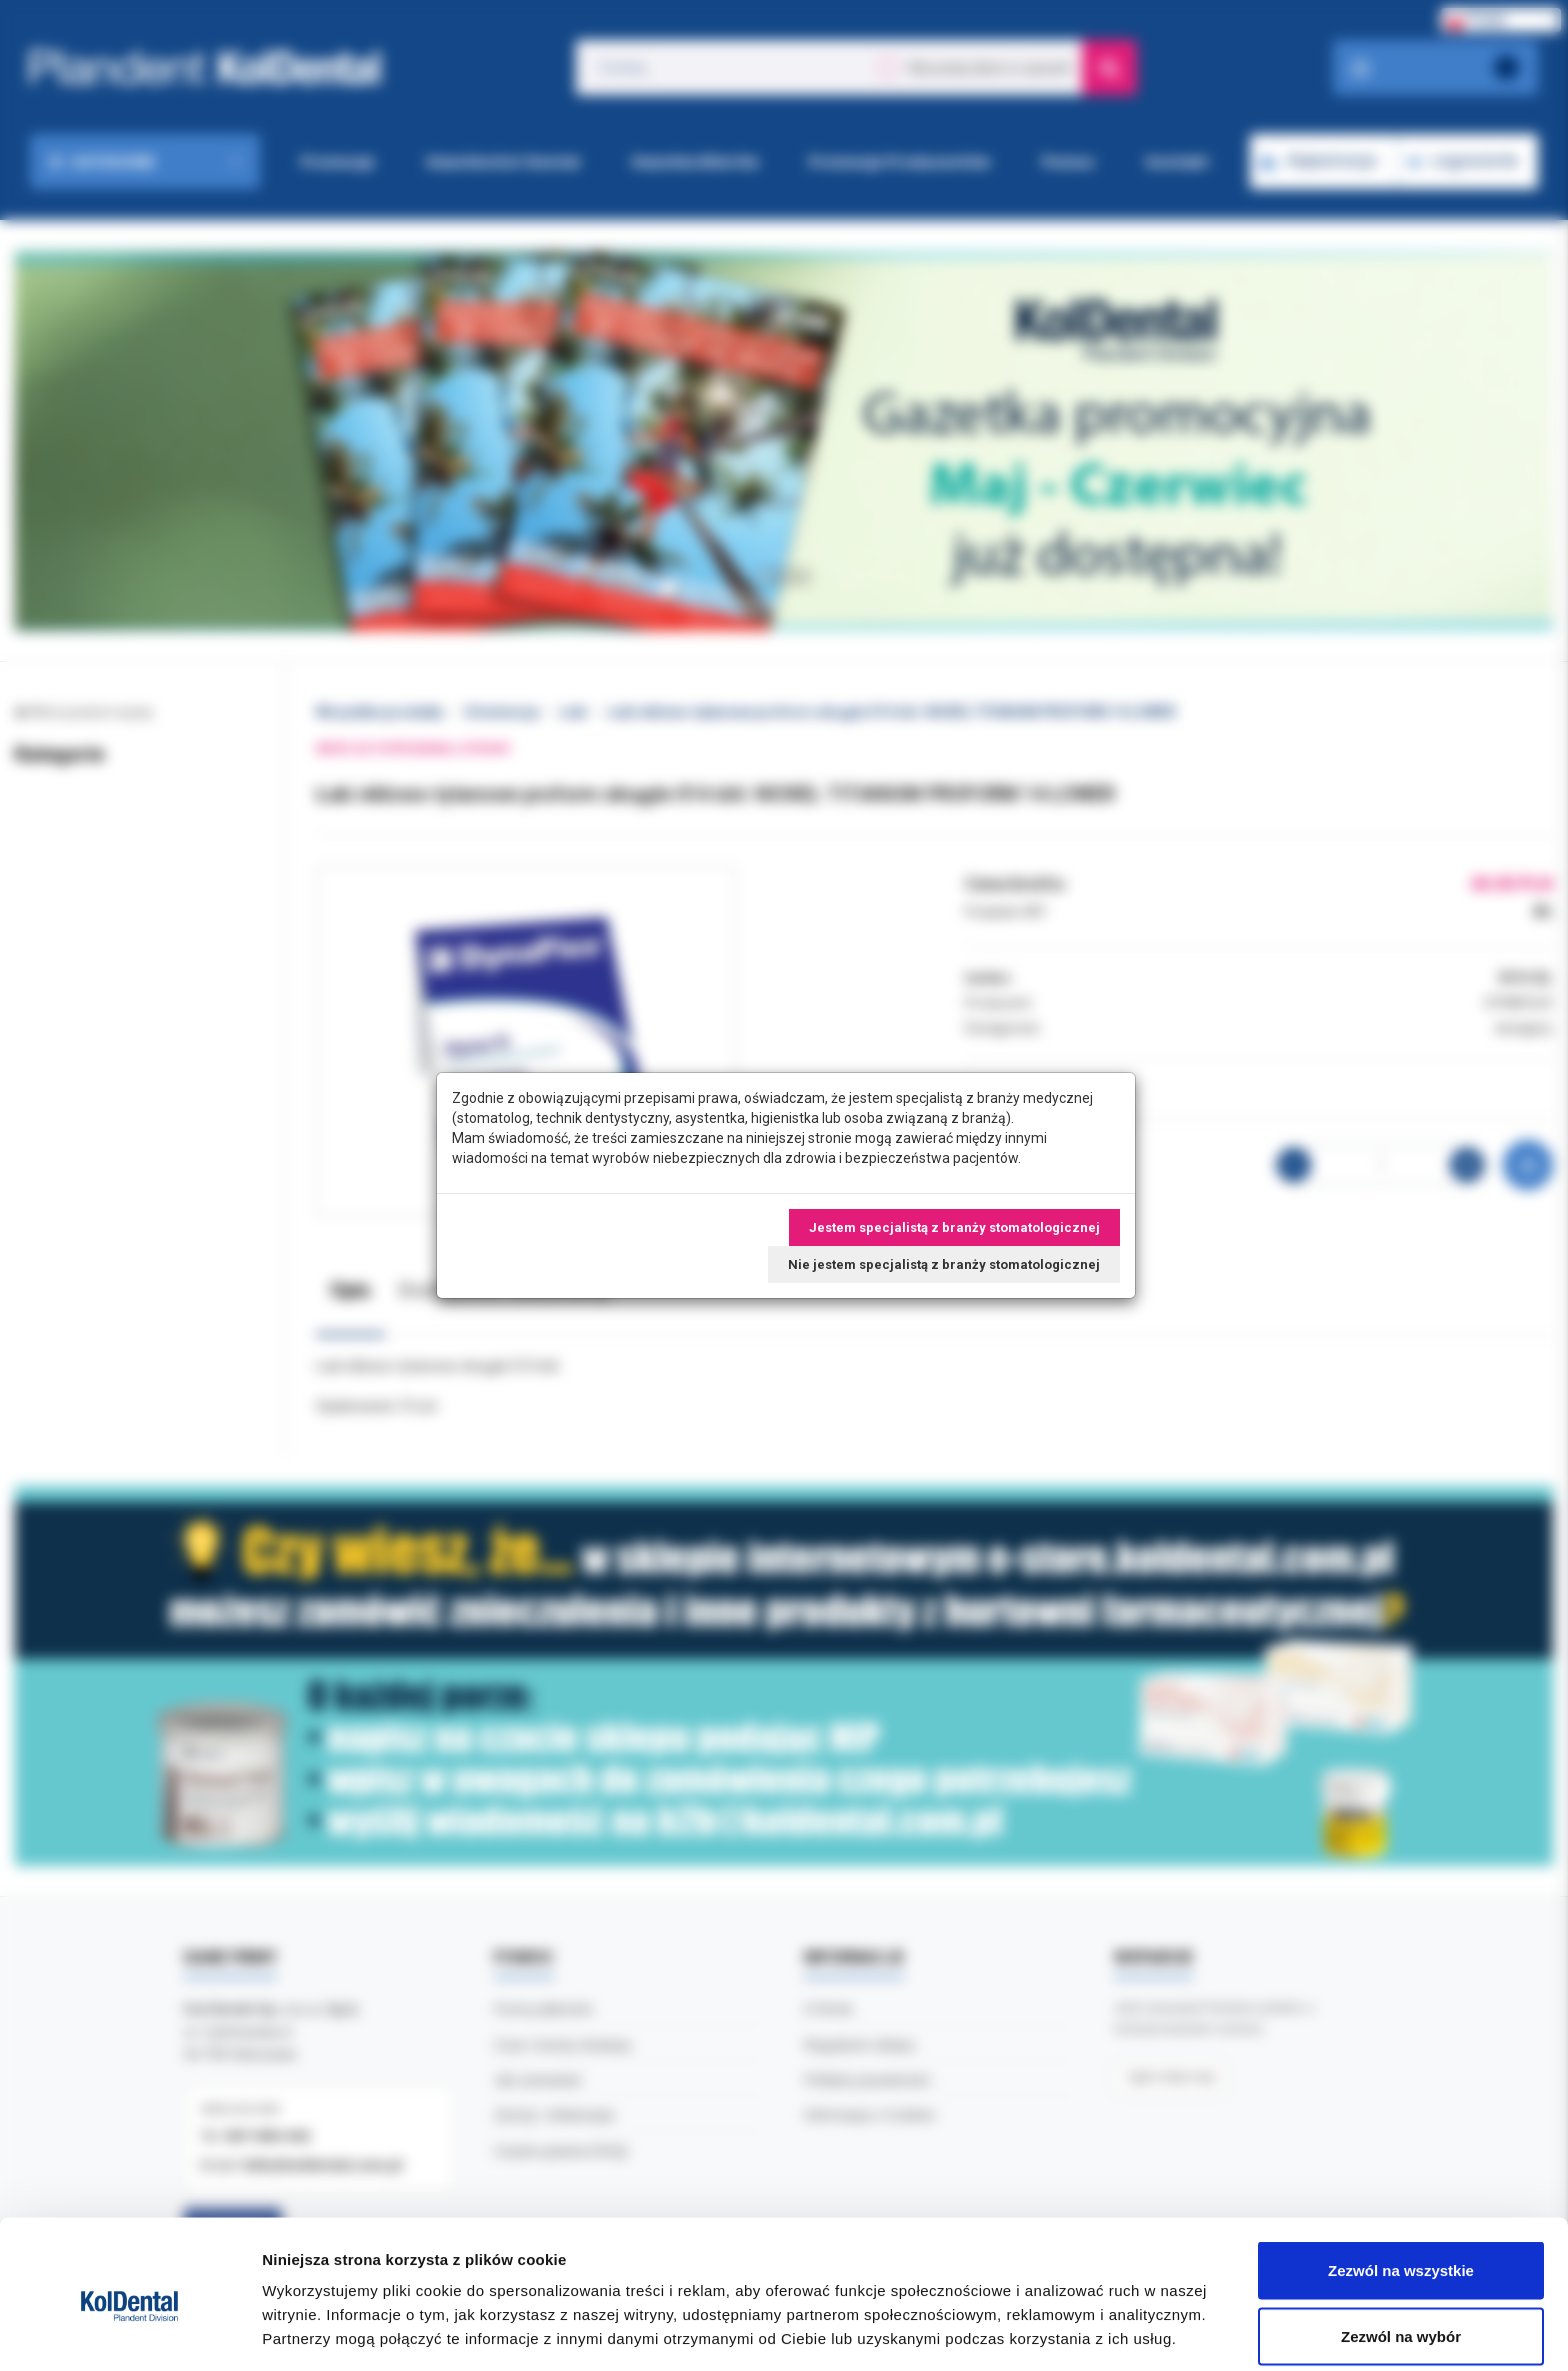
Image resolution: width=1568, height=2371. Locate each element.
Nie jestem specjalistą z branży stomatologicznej (944, 1264)
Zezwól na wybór (1401, 2252)
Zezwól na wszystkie (1401, 2186)
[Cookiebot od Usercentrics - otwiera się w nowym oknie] (129, 2332)
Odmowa (1400, 2317)
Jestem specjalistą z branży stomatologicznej (954, 1227)
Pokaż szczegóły (1067, 2319)
